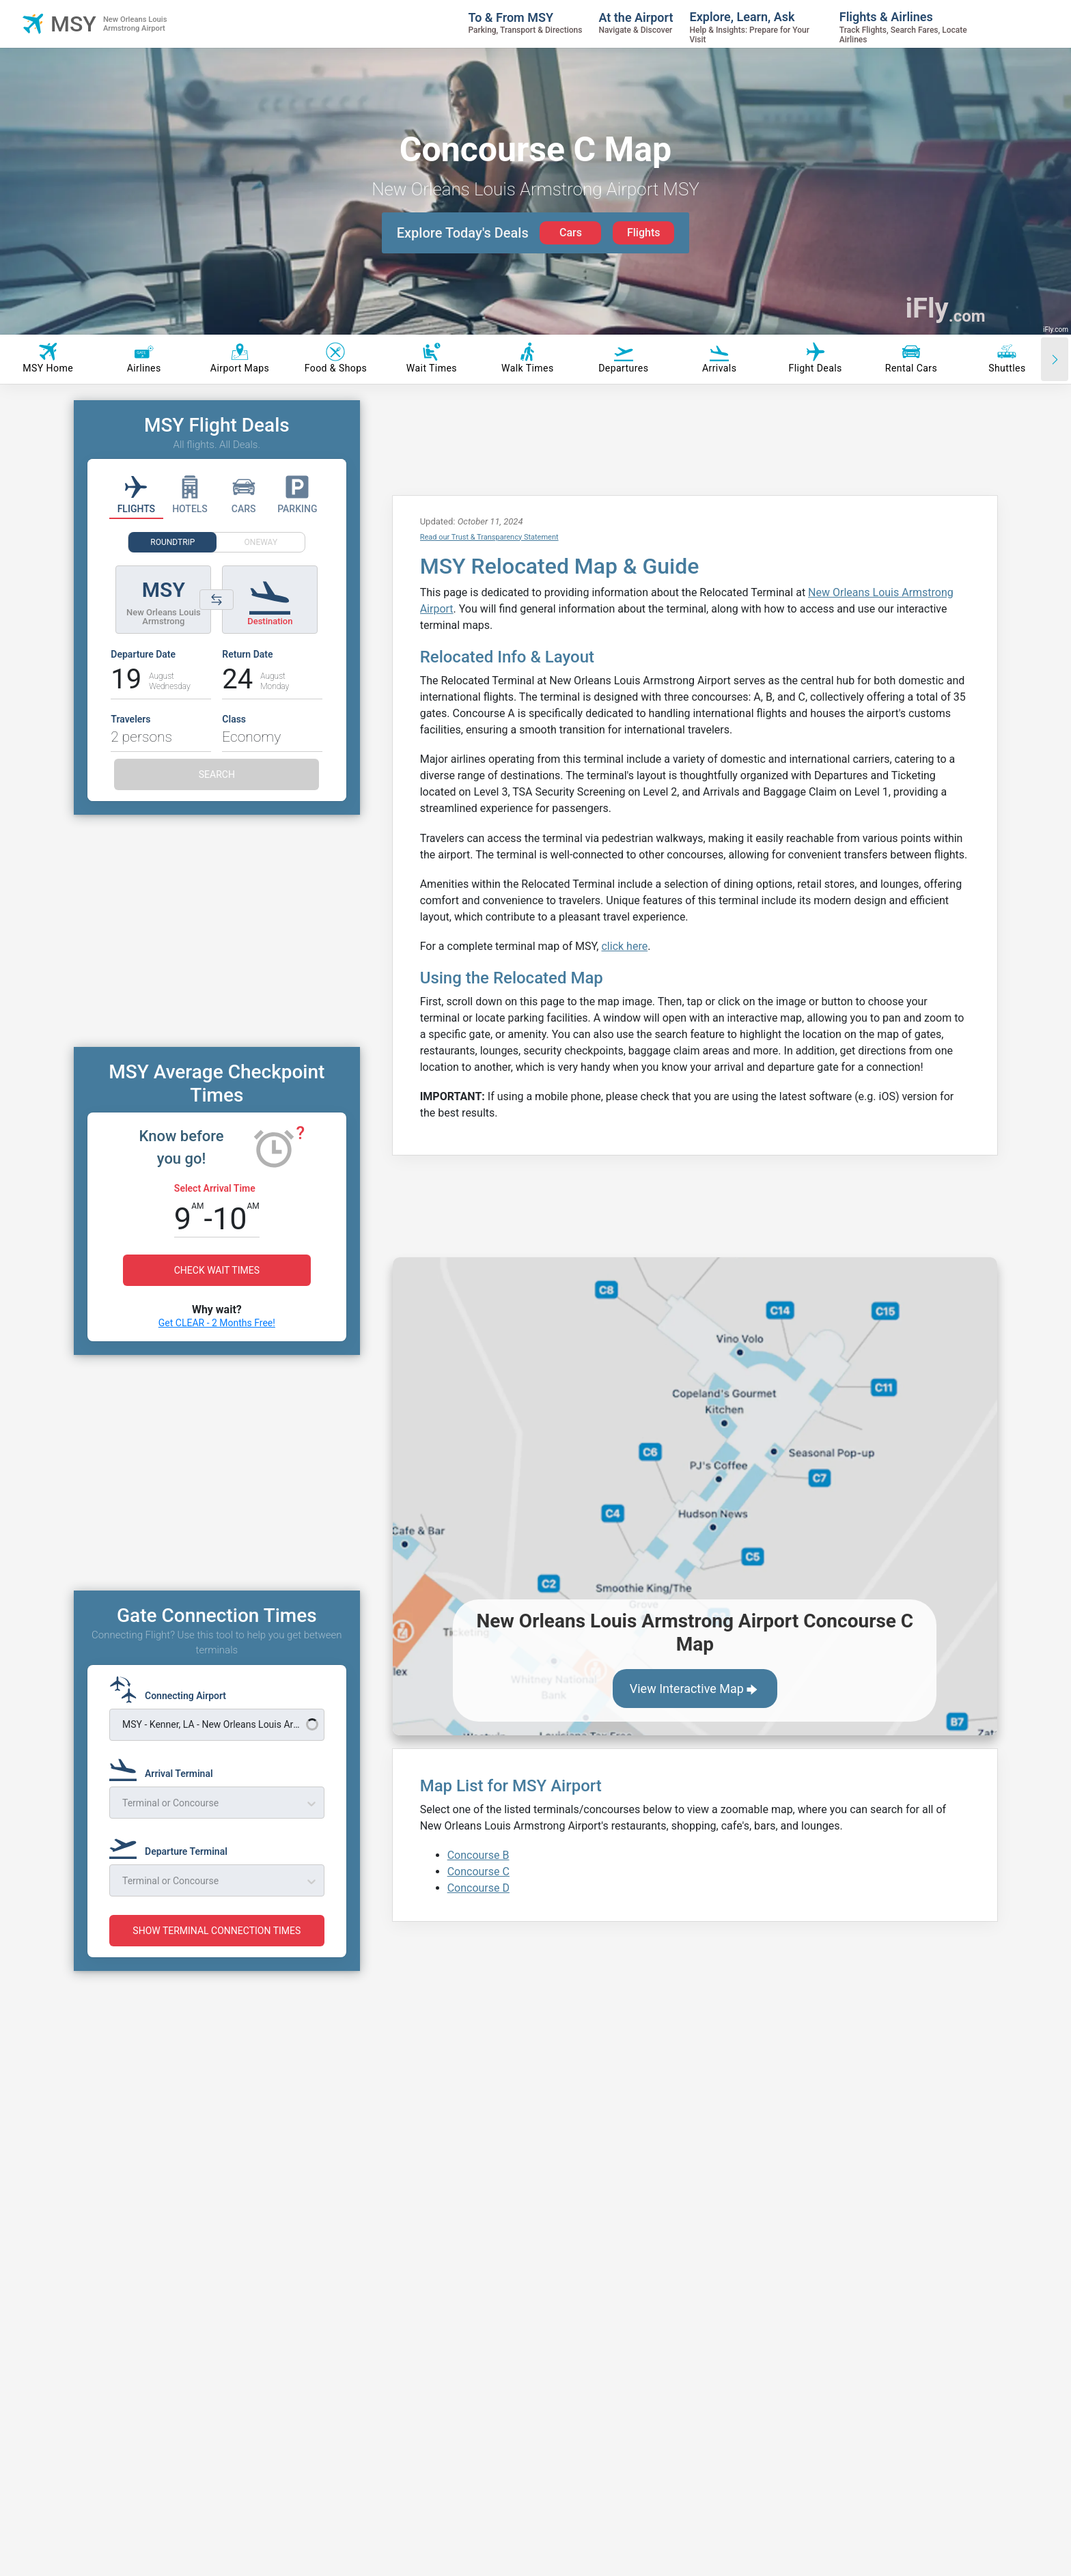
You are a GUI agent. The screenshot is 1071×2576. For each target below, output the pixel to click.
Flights (643, 232)
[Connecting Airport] (171, 1689)
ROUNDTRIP (172, 542)
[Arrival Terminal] (165, 1767)
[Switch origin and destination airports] (216, 599)
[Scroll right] (1054, 359)
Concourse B (478, 1855)
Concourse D (478, 1887)
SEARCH (217, 774)
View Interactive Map (695, 1689)
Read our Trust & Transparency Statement (489, 537)
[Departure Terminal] (172, 1845)
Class (234, 719)
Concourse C (478, 1871)
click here (624, 946)
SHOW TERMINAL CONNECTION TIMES (217, 1930)
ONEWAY (261, 542)
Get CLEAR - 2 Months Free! (216, 1322)
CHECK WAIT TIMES (217, 1270)
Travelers (130, 719)
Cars (570, 232)
